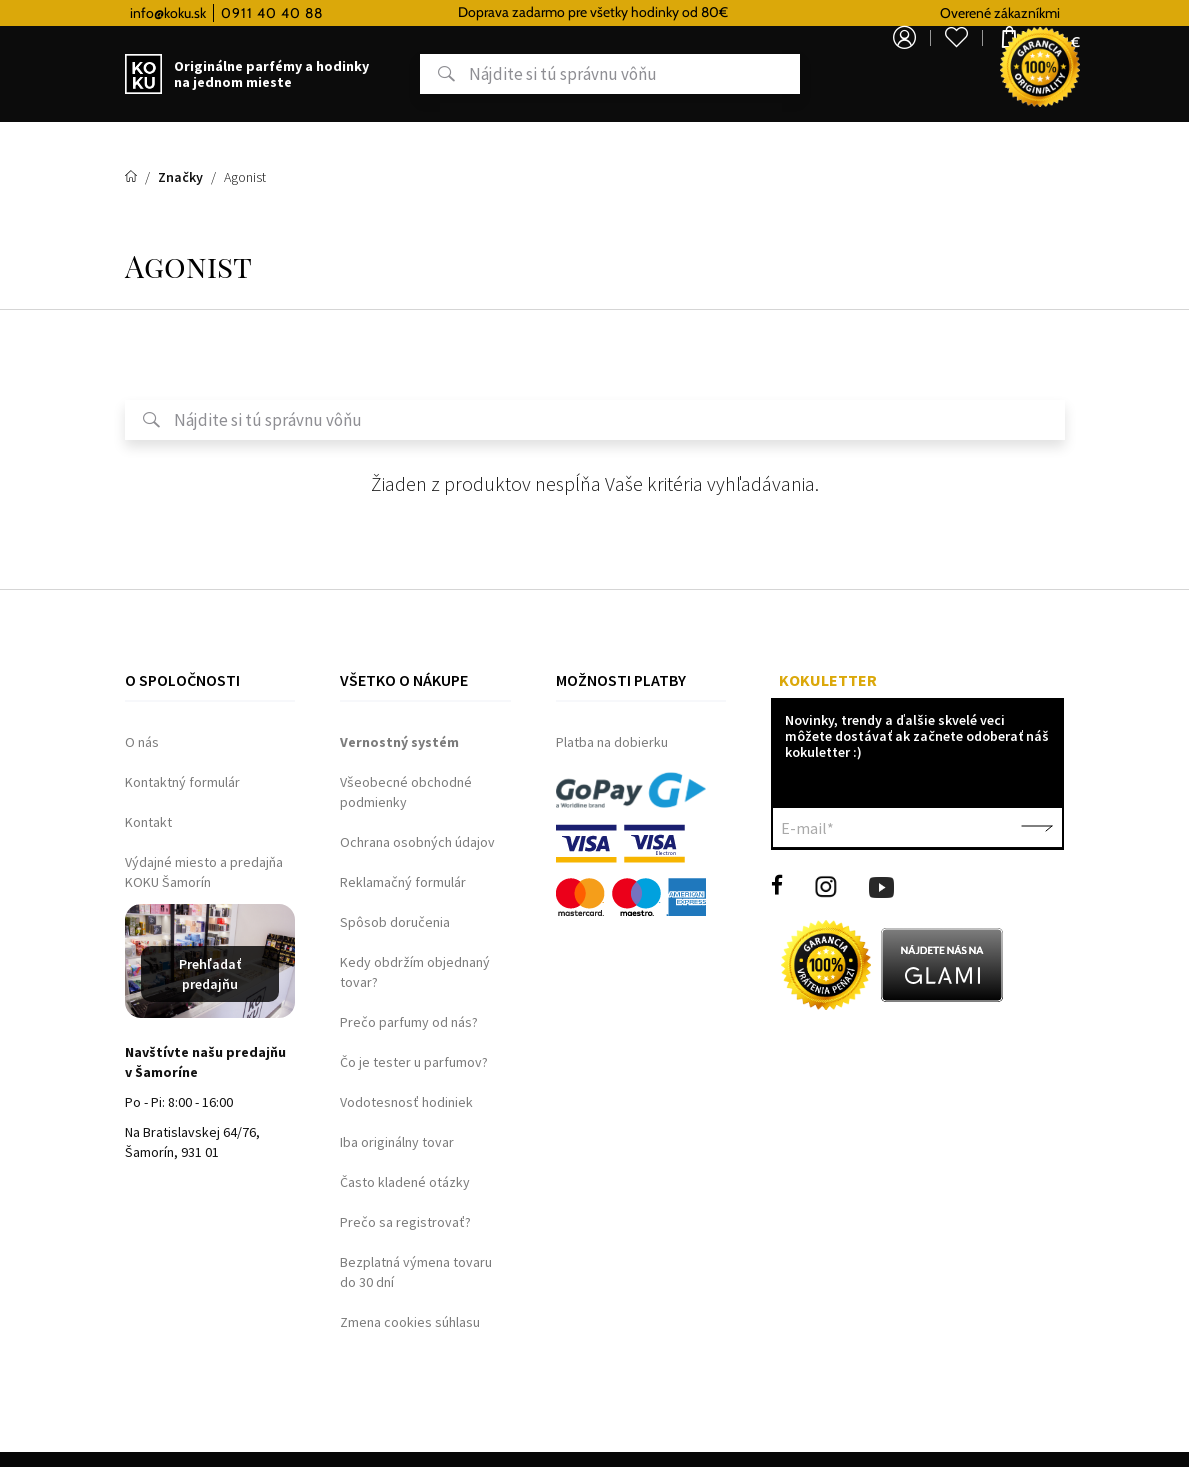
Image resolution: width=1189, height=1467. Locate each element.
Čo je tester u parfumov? (414, 1062)
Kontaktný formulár (182, 782)
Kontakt (148, 822)
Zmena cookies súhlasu (410, 1322)
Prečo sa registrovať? (405, 1222)
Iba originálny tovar (397, 1142)
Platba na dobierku (612, 742)
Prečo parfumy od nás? (409, 1022)
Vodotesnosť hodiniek (406, 1102)
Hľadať (367, 74)
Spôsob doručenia (395, 922)
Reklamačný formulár (403, 882)
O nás (142, 742)
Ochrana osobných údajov (417, 842)
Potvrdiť (1037, 828)
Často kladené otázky (405, 1182)
